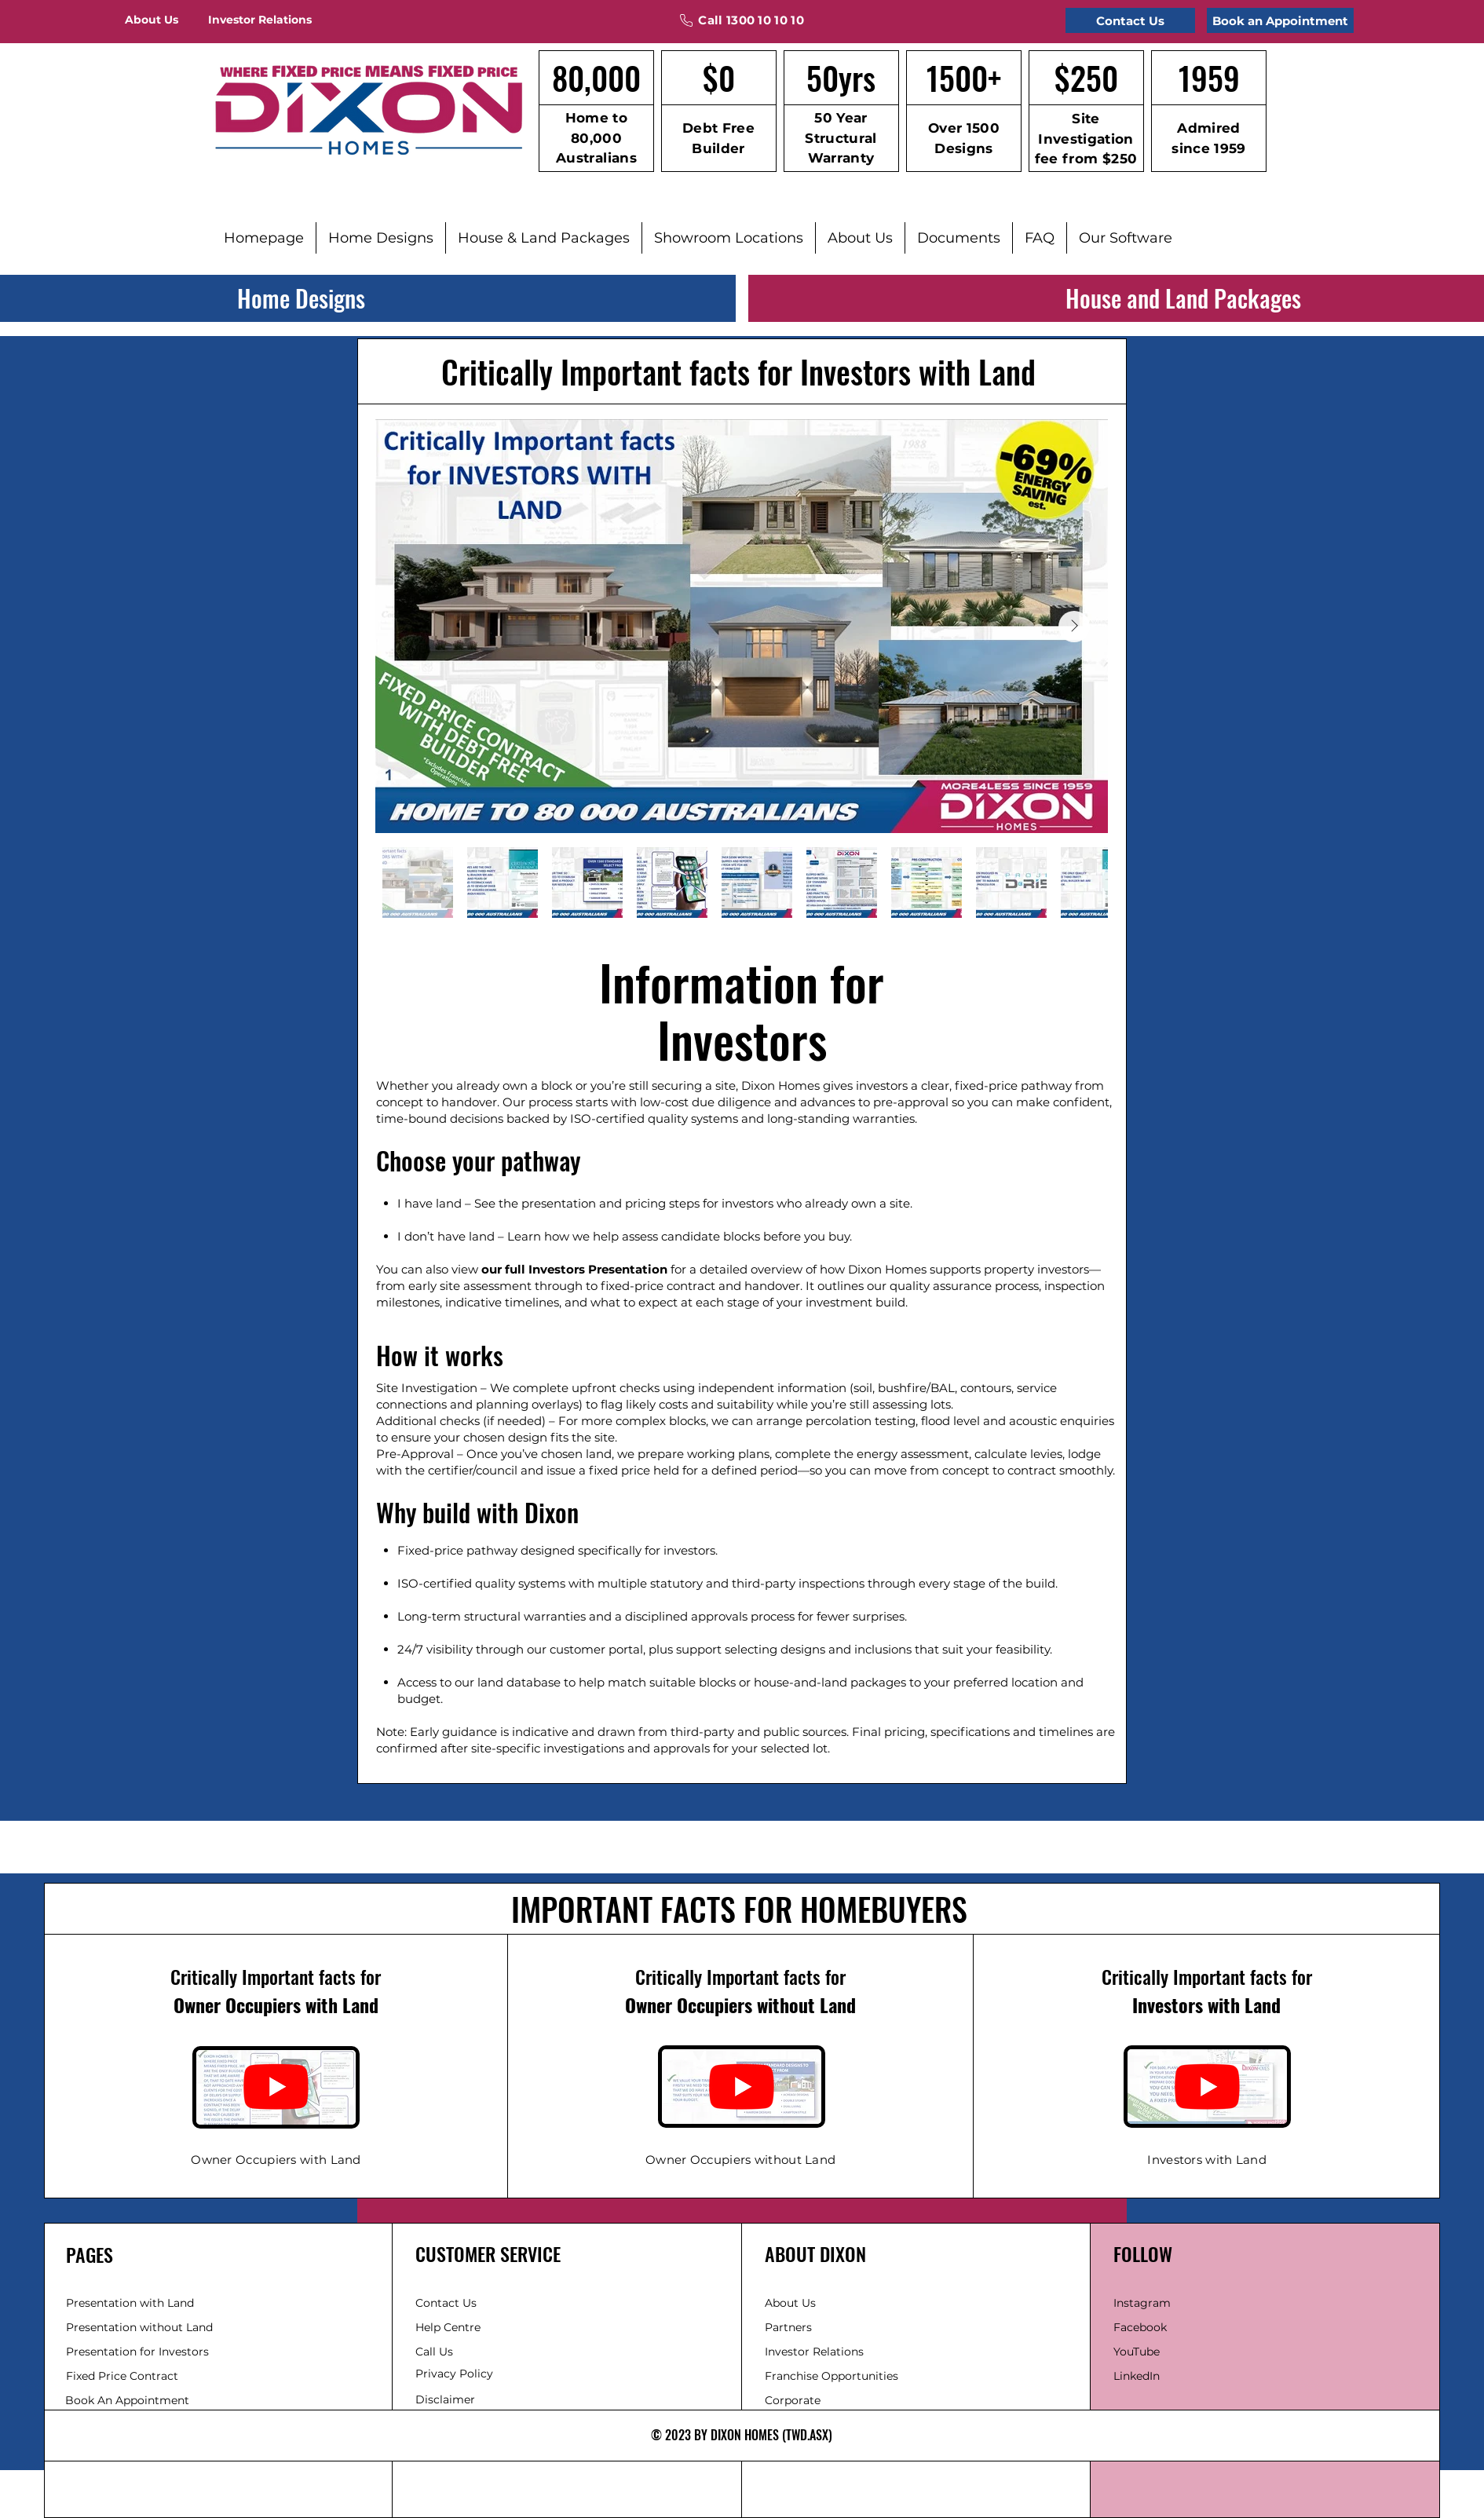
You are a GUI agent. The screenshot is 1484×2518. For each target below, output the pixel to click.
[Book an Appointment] (1280, 20)
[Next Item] (1074, 626)
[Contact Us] (1130, 20)
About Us (790, 2303)
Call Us (434, 2351)
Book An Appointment (127, 2400)
